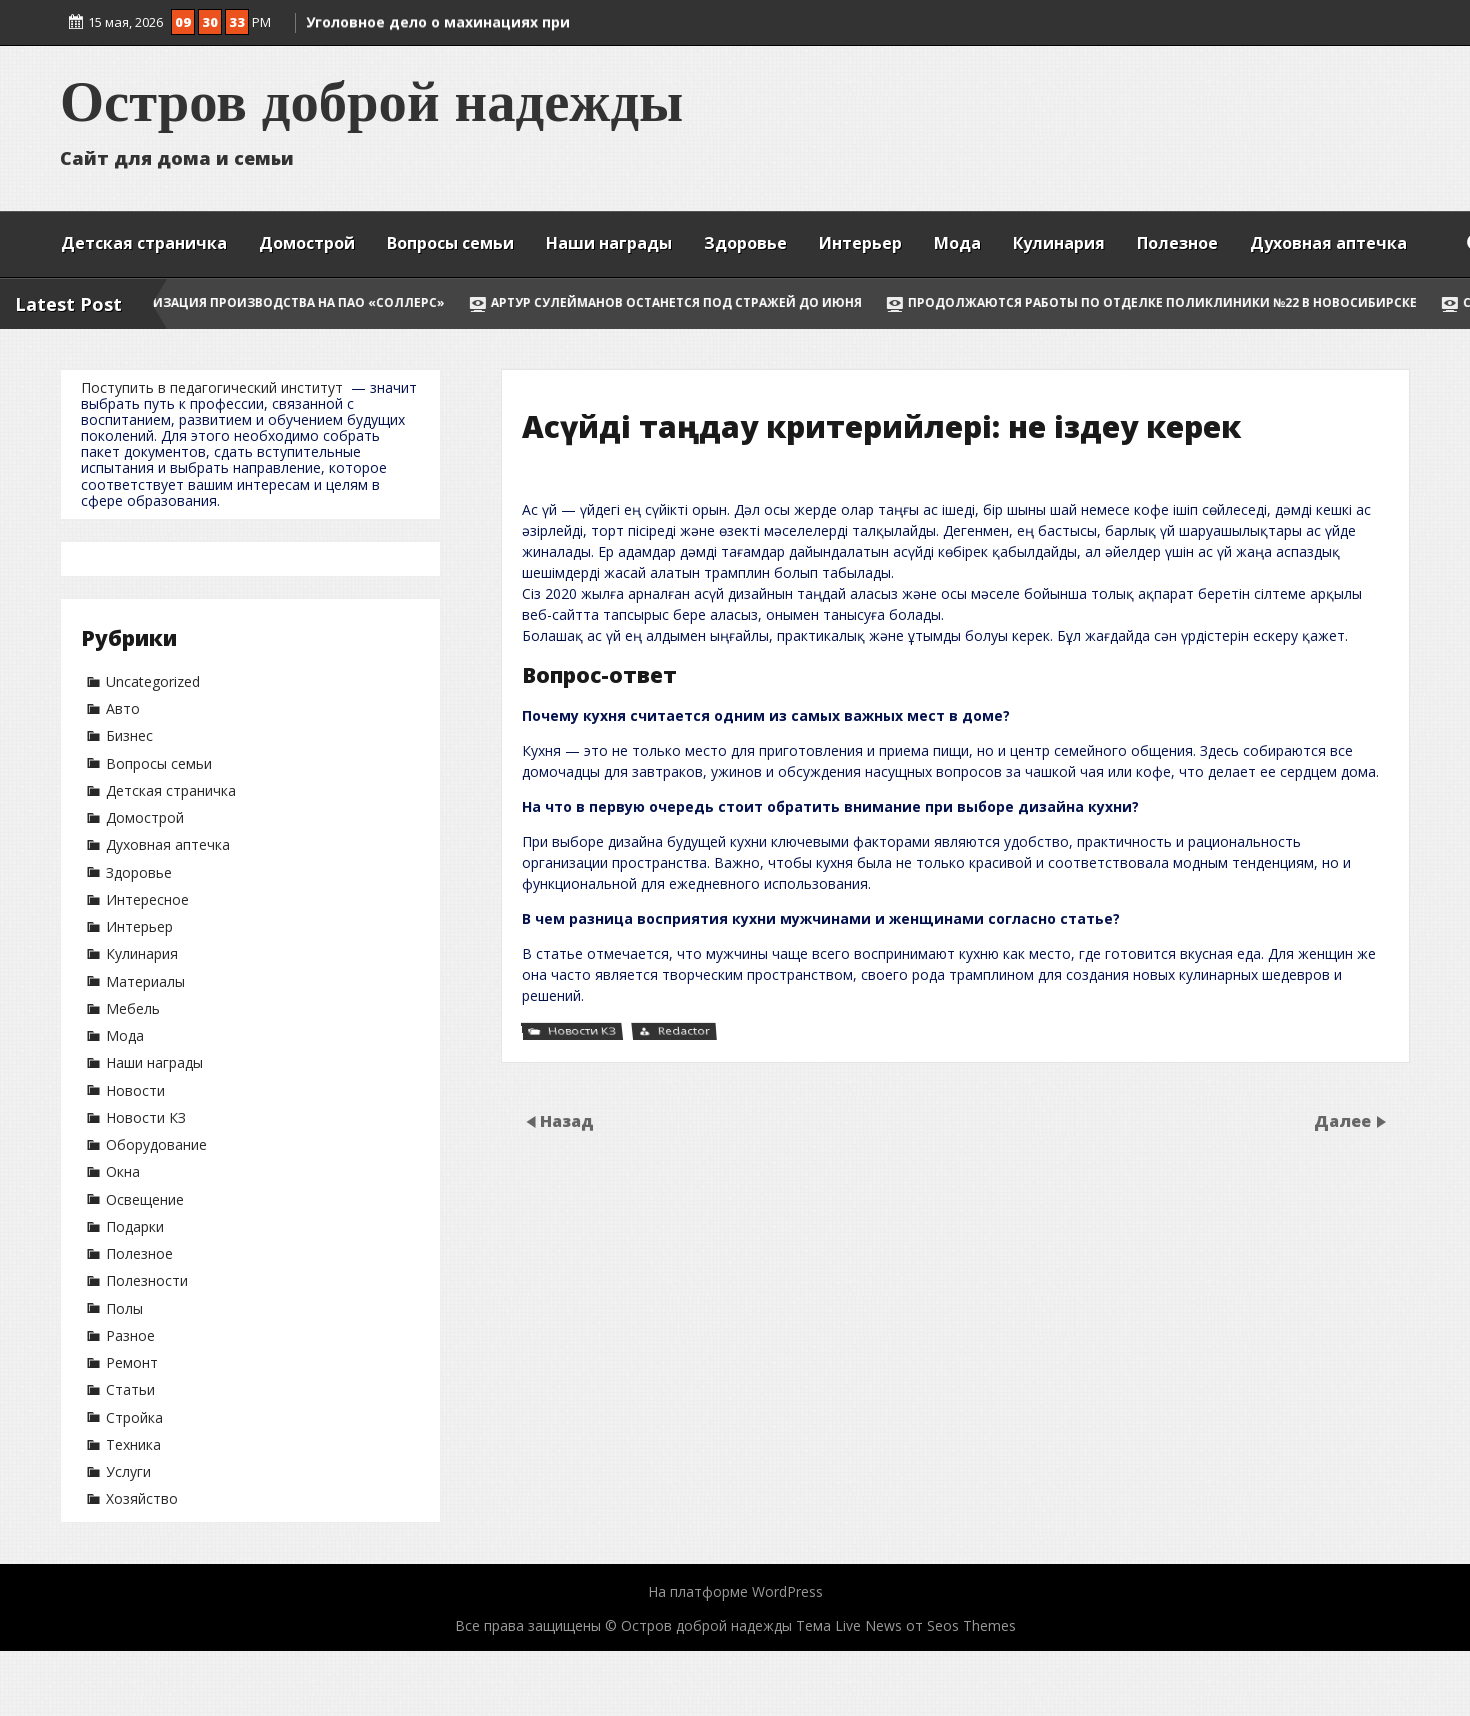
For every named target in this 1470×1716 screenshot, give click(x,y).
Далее (1344, 1121)
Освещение (145, 1199)
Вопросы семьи (450, 243)
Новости (135, 1090)
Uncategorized (153, 681)
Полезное (1177, 243)
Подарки (135, 1226)
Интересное (147, 899)
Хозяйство (142, 1498)
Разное (130, 1335)
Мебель (133, 1008)
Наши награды (609, 243)
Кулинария (1059, 243)
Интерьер (860, 243)
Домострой (307, 243)
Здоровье (745, 243)
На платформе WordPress (735, 1591)
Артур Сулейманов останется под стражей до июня (712, 302)
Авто (123, 708)
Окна (123, 1171)
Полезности (147, 1280)
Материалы (145, 981)
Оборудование (156, 1144)
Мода (957, 243)
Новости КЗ (146, 1117)
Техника (133, 1444)
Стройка (134, 1417)
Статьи (130, 1389)
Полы (124, 1308)
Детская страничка (144, 243)
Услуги (128, 1471)
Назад (567, 1121)
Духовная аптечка (1328, 243)
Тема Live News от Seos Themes (906, 1625)
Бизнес (129, 735)
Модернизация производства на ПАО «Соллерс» (307, 302)
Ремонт (132, 1362)
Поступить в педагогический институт (212, 387)
